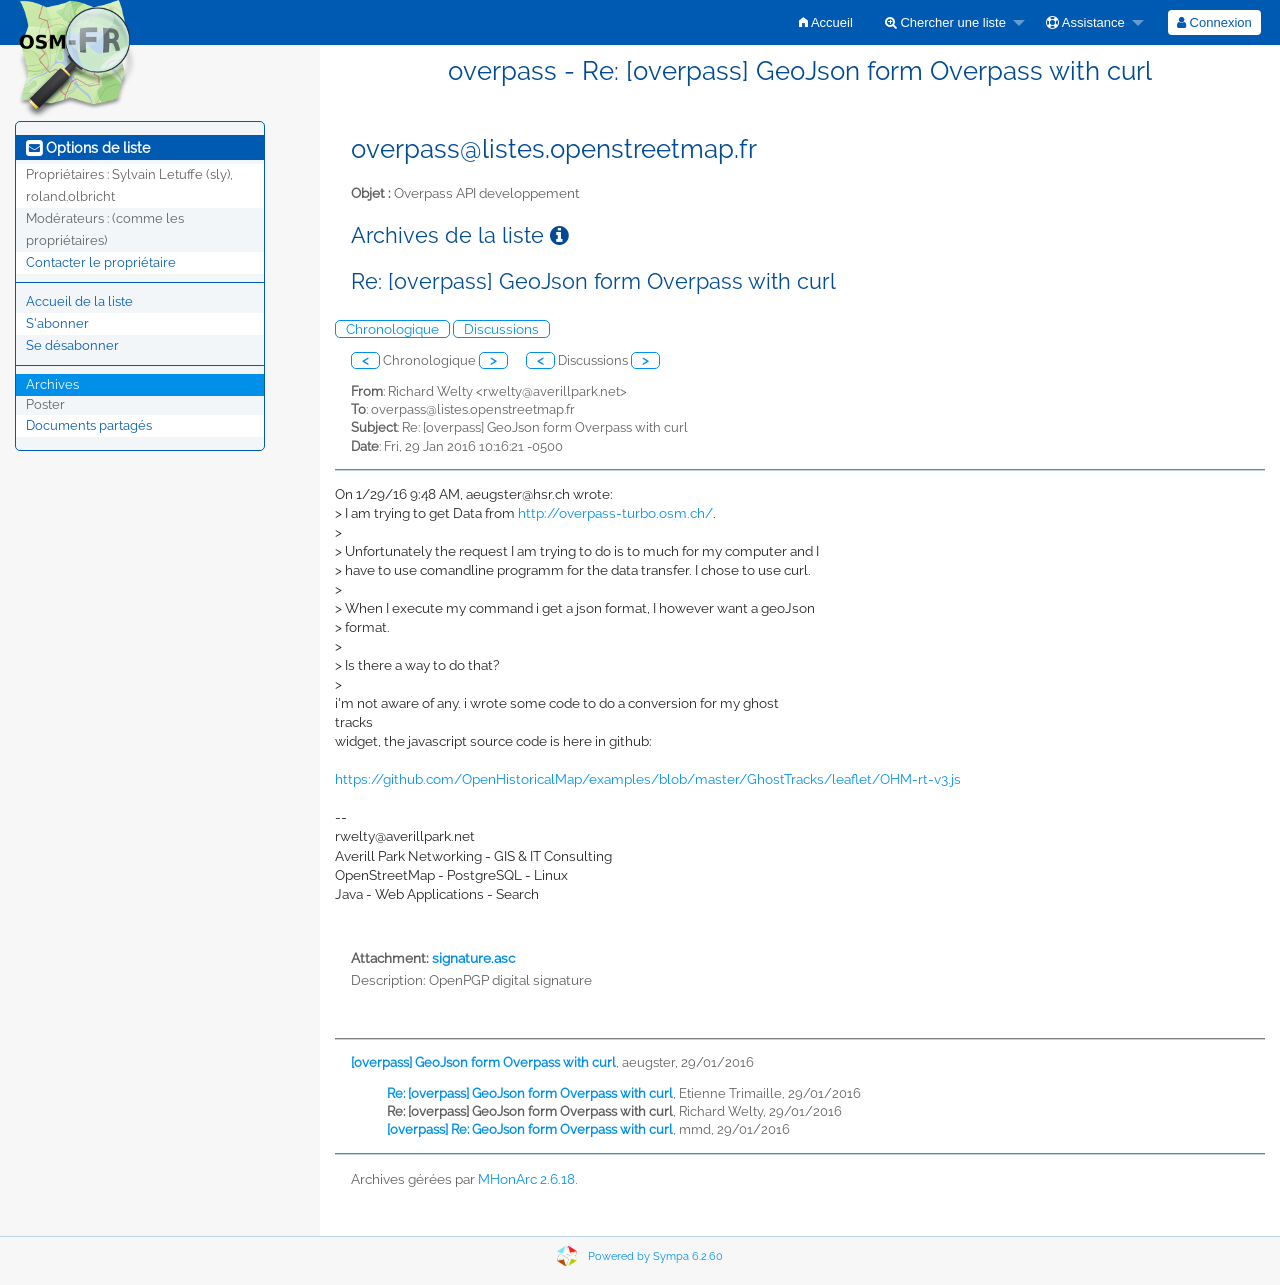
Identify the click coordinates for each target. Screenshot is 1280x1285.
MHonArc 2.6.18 (526, 1179)
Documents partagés (89, 425)
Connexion (1214, 22)
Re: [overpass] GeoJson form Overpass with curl (530, 1093)
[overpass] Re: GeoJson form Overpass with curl (530, 1129)
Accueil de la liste (79, 301)
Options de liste (88, 148)
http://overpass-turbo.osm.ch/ (615, 513)
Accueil (826, 22)
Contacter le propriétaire (101, 262)
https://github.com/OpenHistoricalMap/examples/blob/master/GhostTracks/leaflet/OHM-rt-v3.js (648, 779)
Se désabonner (72, 345)
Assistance (1085, 22)
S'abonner (57, 323)
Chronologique (392, 329)
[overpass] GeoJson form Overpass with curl (483, 1062)
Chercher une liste (945, 22)
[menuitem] (826, 22)
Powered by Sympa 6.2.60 (655, 1256)
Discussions (501, 329)
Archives (52, 384)
